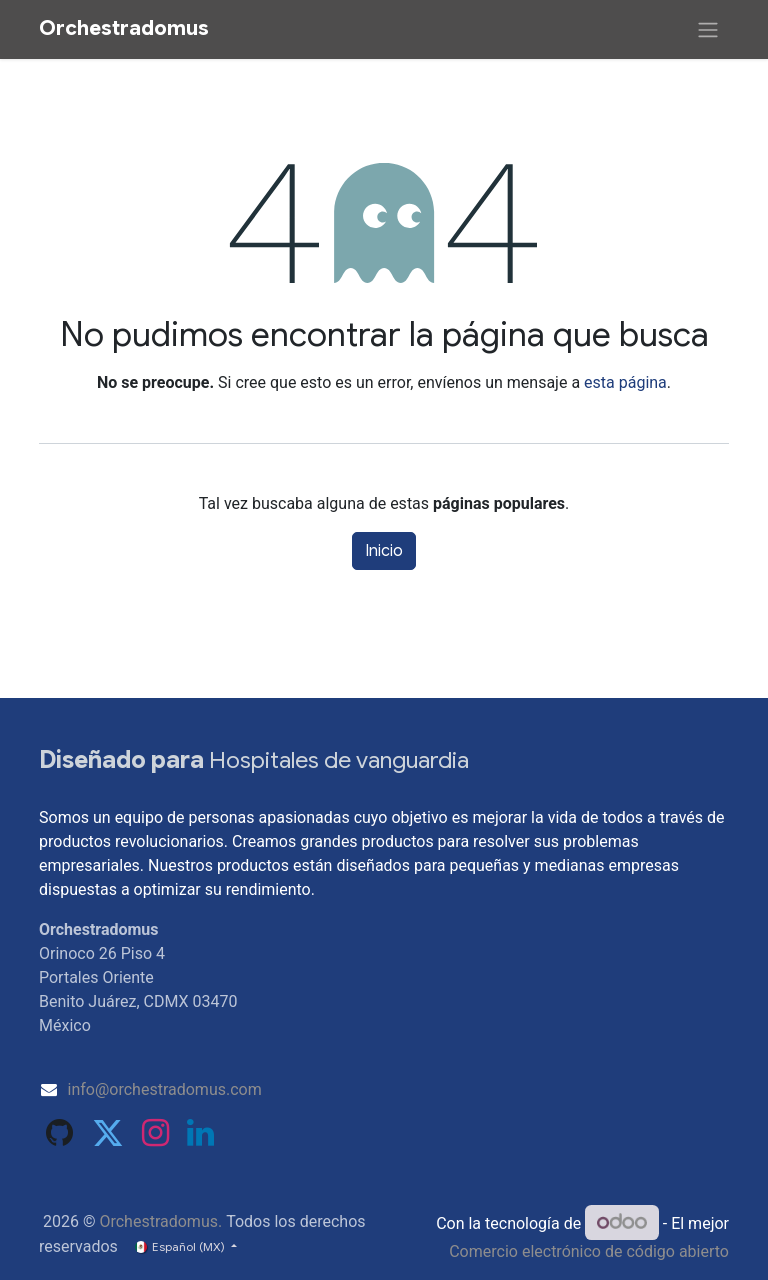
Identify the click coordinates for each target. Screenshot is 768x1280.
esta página (625, 382)
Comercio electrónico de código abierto (589, 1251)
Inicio (384, 551)
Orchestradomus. (160, 1221)
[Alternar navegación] (708, 29)
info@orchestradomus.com (165, 1089)
